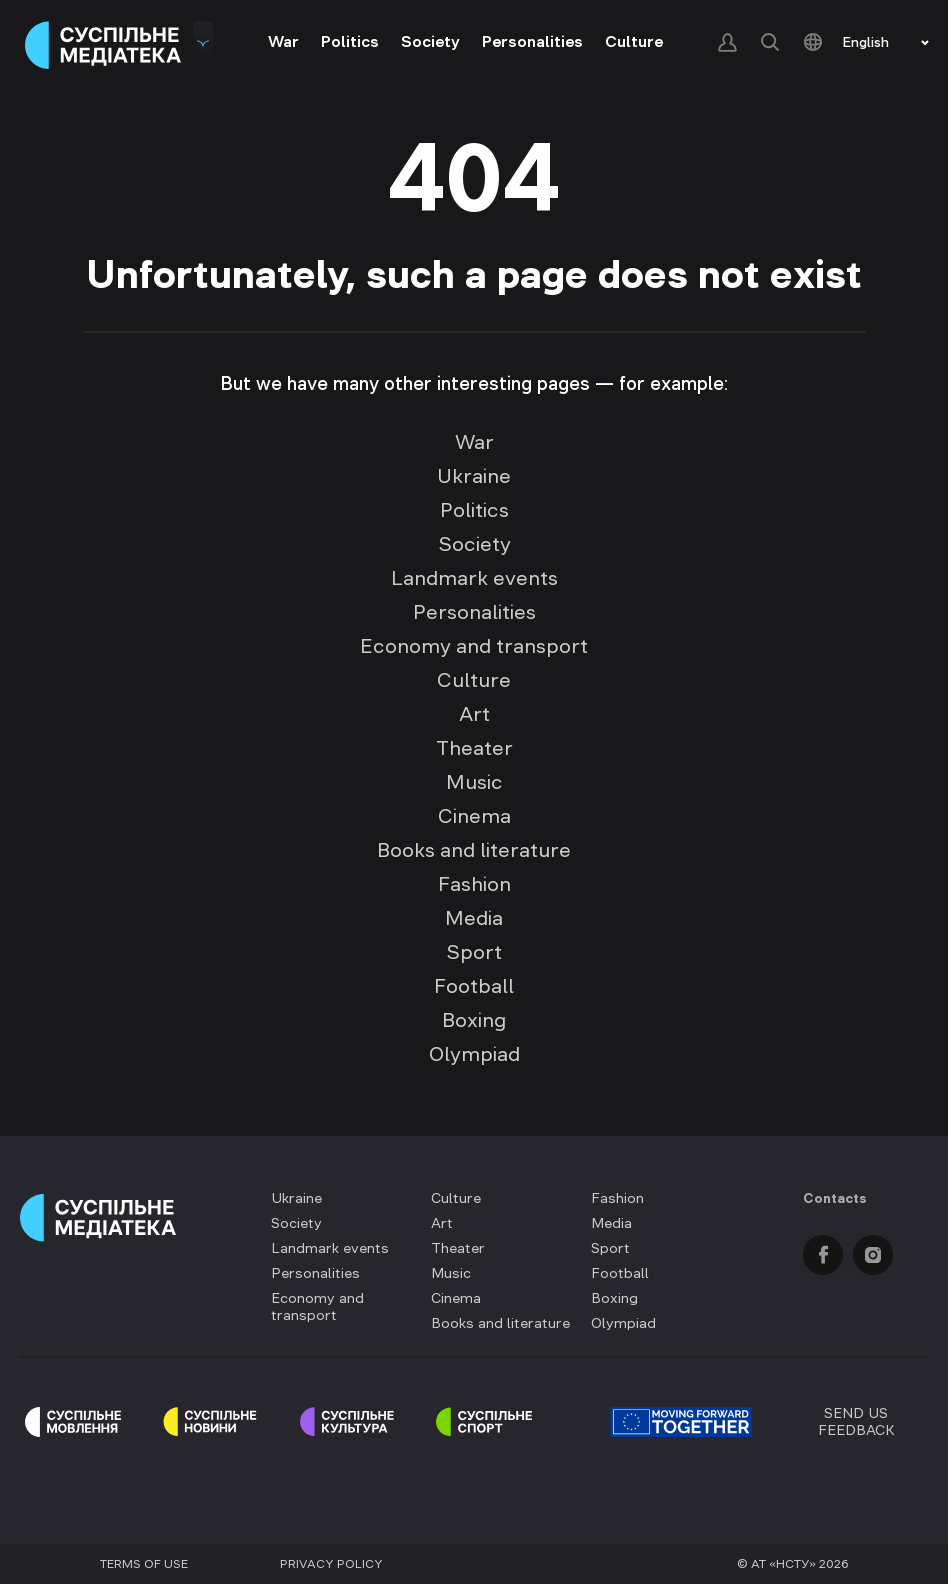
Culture (634, 41)
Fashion (474, 884)
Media (474, 918)
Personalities (532, 41)
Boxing (474, 1020)
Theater (474, 748)
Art (474, 714)
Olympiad (474, 1054)
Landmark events (474, 578)
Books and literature (474, 850)
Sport (474, 952)
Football (474, 986)
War (283, 41)
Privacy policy (331, 1564)
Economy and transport (474, 646)
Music (474, 782)
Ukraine (474, 476)
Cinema (474, 816)
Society (430, 41)
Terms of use (144, 1564)
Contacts (835, 1198)
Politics (350, 41)
